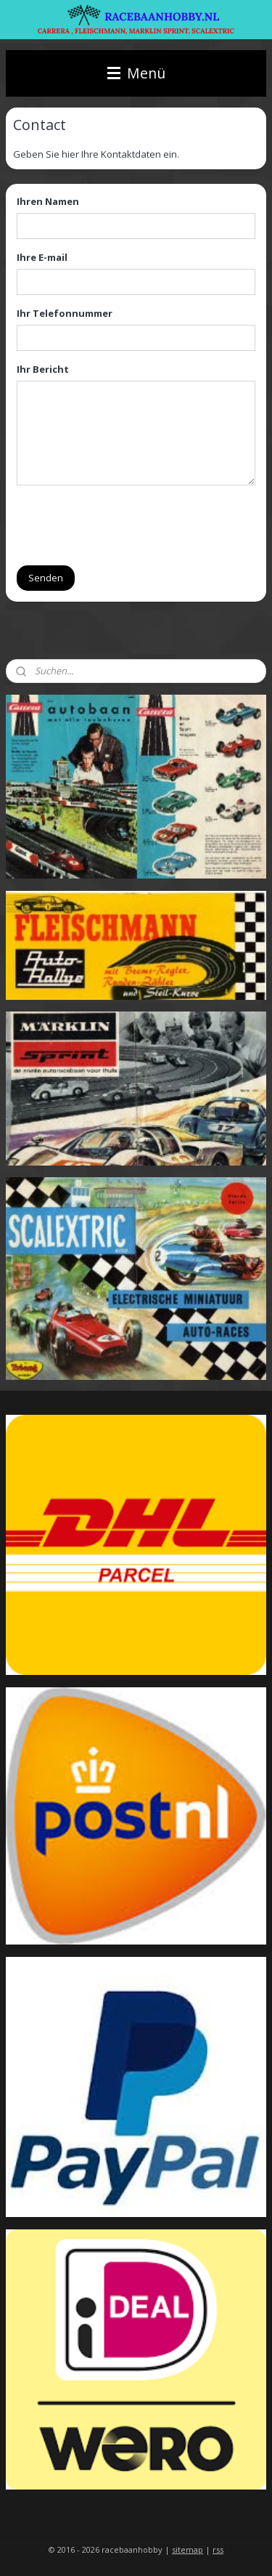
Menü (136, 73)
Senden (45, 577)
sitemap (187, 2549)
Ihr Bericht (43, 369)
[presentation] (127, 524)
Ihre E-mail (42, 257)
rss (218, 2549)
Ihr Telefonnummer (64, 313)
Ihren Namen (48, 201)
